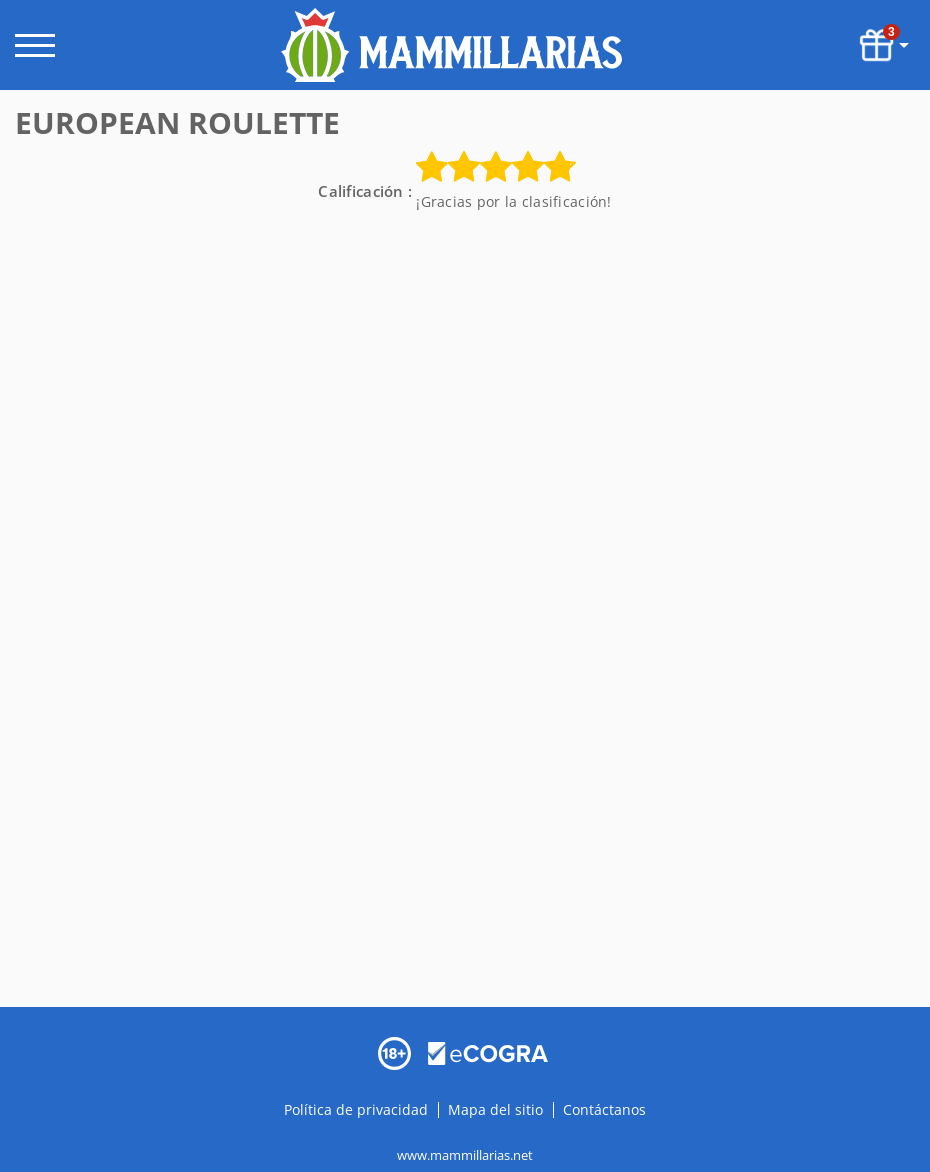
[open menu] (35, 45)
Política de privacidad (358, 1109)
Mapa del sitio (495, 1109)
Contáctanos (604, 1109)
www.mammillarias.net (465, 1155)
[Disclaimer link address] (488, 1051)
